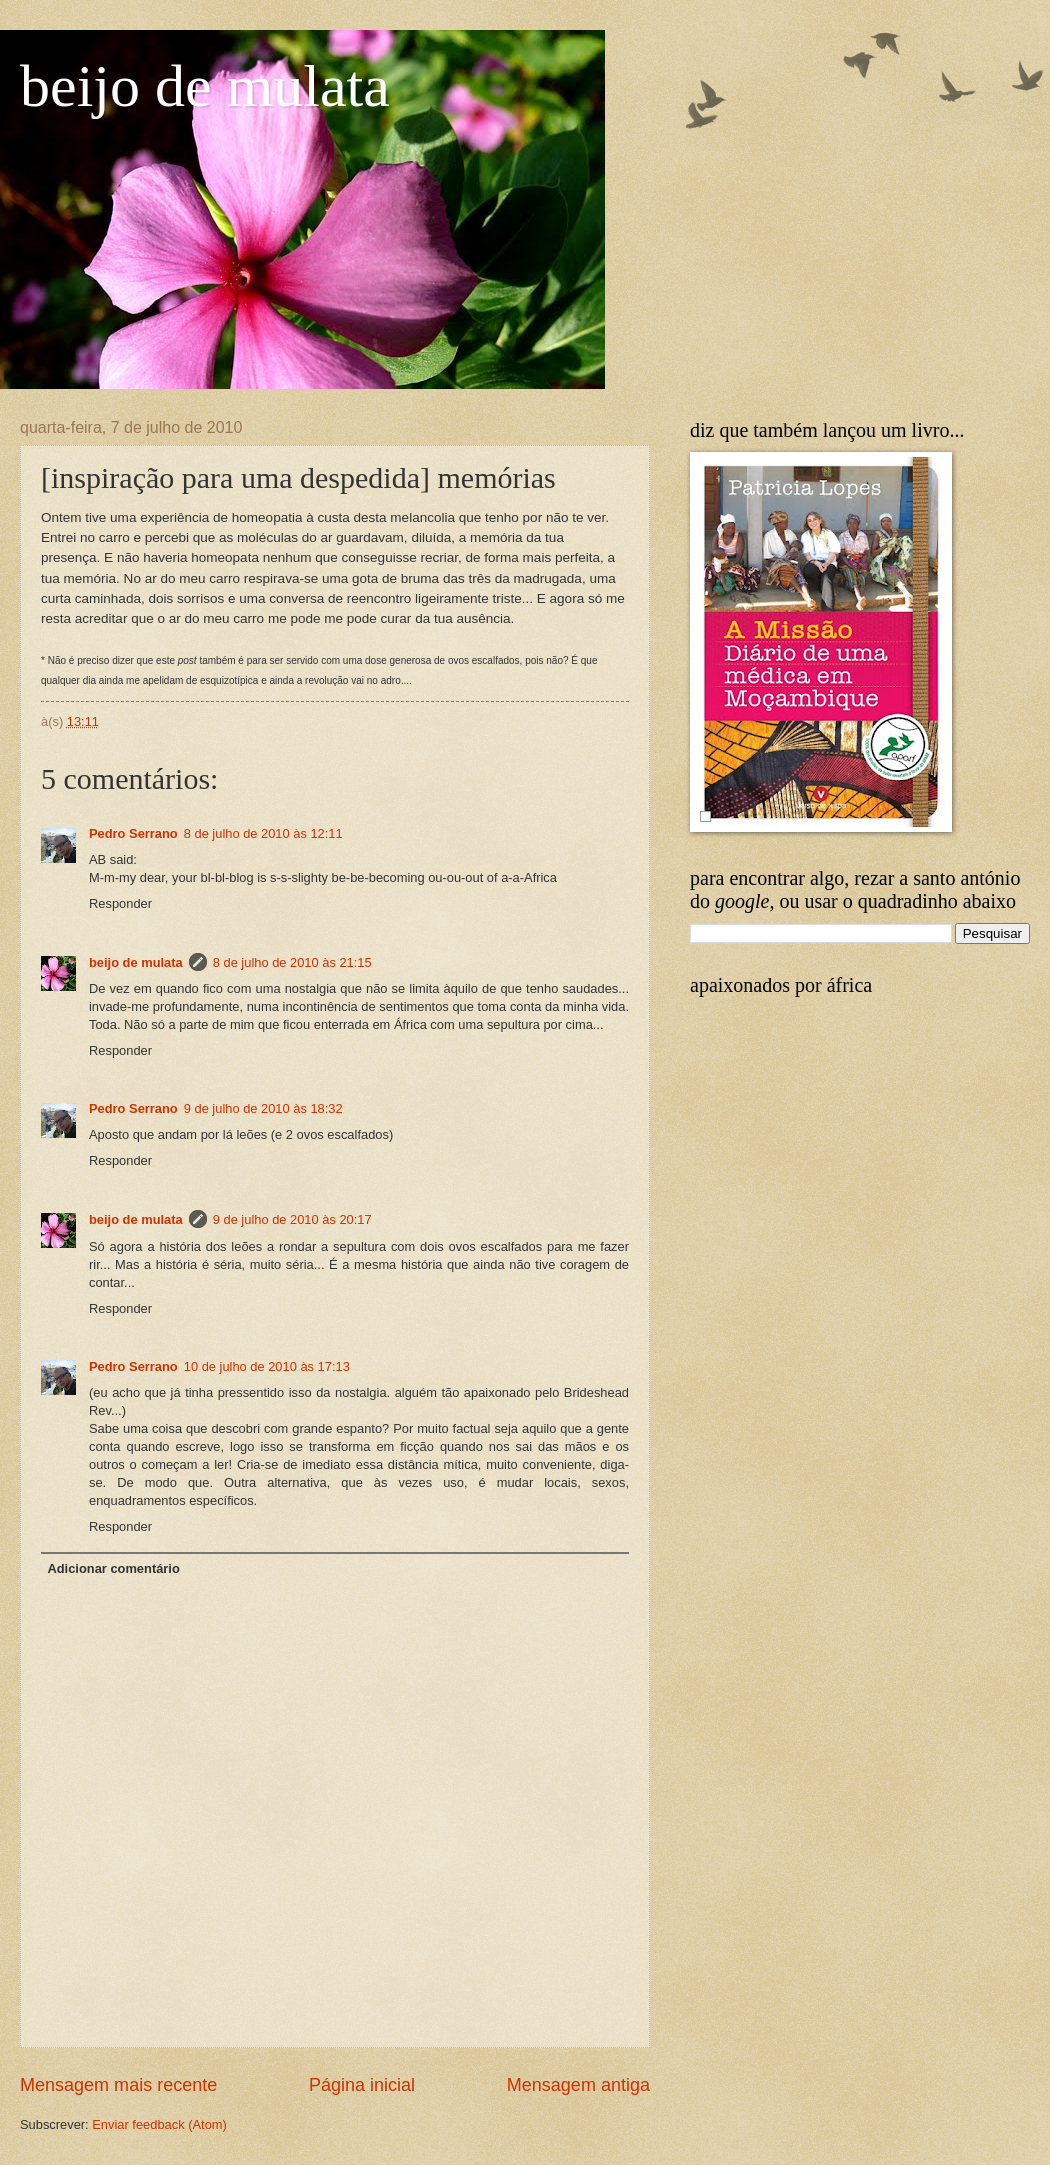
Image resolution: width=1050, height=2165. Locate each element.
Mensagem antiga (578, 2085)
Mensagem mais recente (118, 2085)
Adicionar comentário (113, 1568)
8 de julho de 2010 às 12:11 (263, 833)
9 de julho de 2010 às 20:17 (292, 1219)
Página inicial (362, 2085)
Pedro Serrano (133, 833)
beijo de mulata (205, 86)
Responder (120, 903)
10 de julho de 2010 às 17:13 (267, 1366)
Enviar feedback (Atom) (159, 2124)
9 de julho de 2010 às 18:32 (263, 1108)
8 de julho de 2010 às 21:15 (292, 962)
